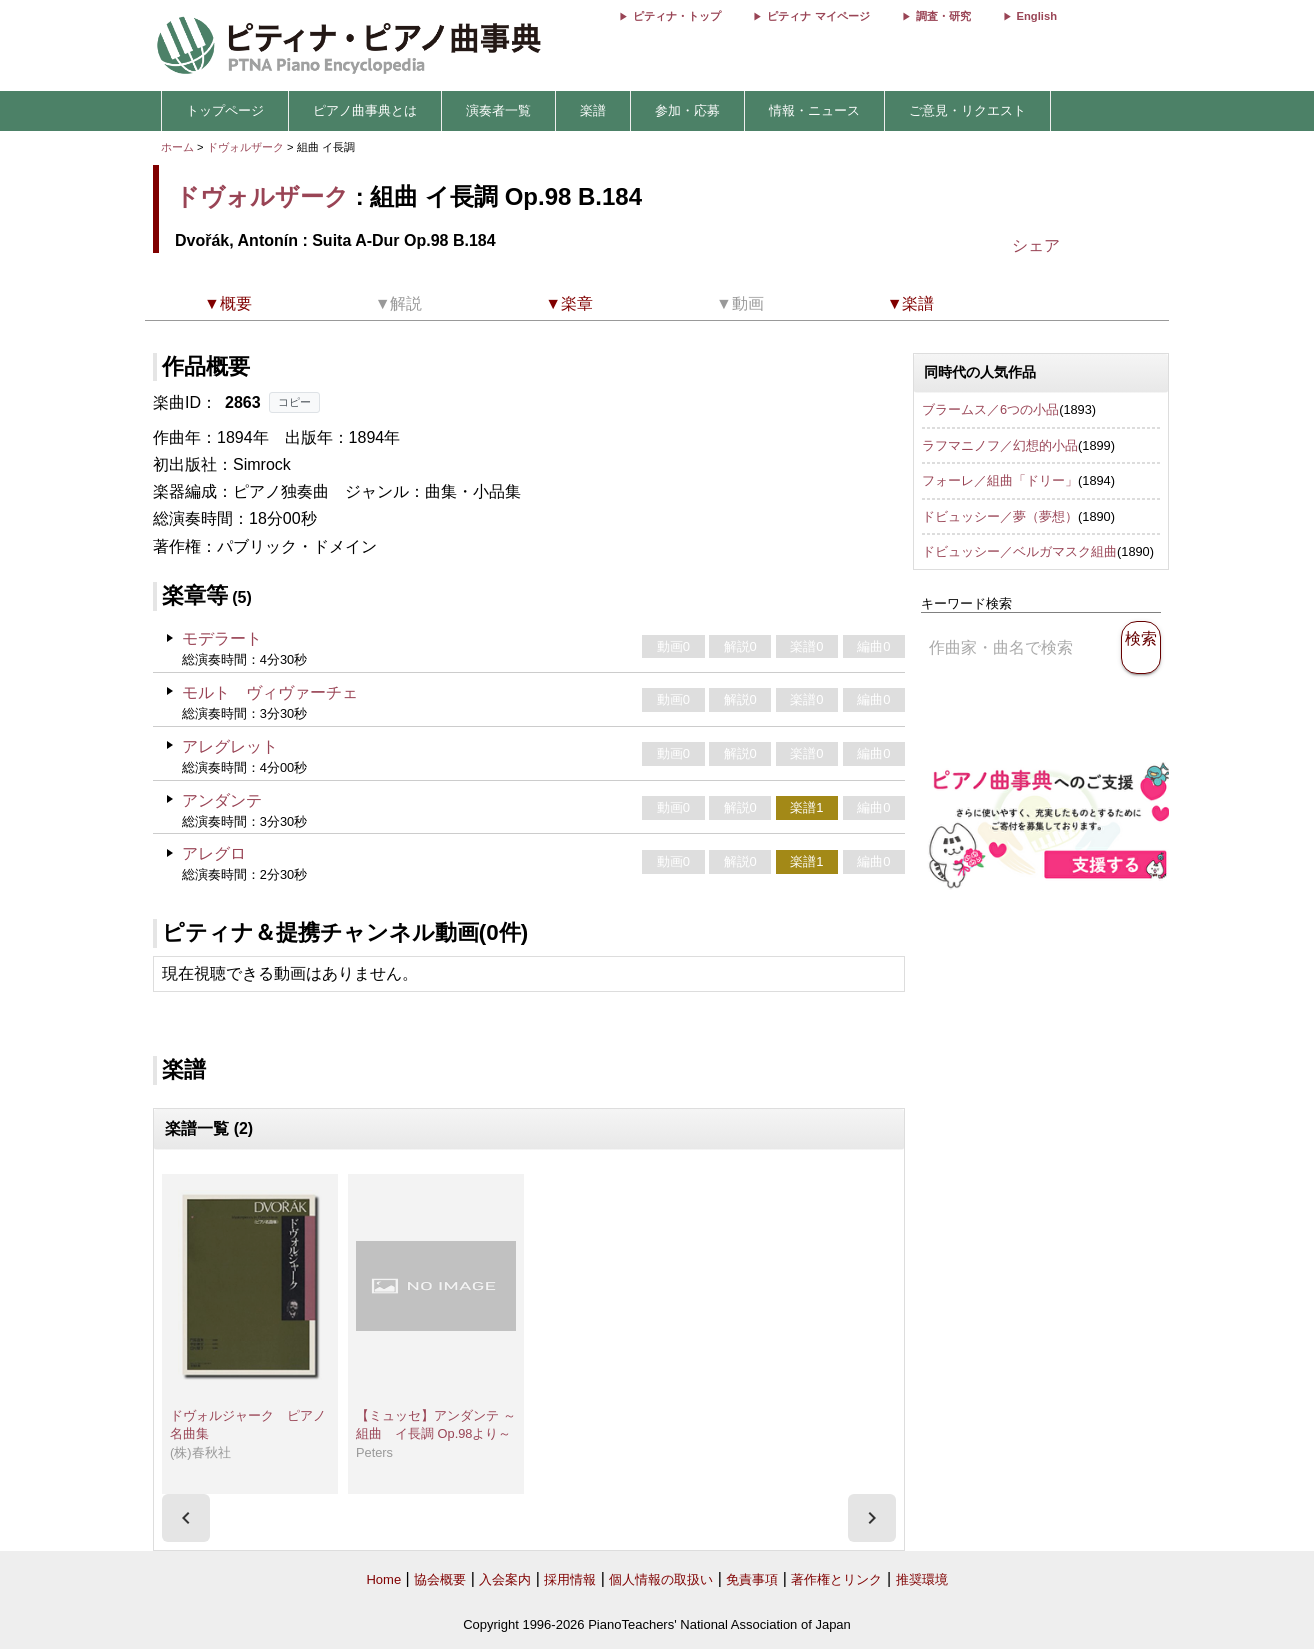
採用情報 (570, 1579)
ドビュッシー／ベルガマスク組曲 (1019, 551)
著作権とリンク (836, 1579)
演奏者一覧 (498, 110)
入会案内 (505, 1579)
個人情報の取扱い (661, 1579)
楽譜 (593, 110)
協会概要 (440, 1579)
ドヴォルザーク (245, 147)
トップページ (225, 110)
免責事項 (752, 1579)
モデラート (222, 638)
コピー (294, 402)
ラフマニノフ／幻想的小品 (1000, 445)
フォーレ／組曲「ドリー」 (1000, 480)
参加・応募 (687, 110)
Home (383, 1579)
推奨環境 (922, 1579)
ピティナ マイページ (818, 16)
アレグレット (230, 746)
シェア (1036, 245)
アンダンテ (222, 800)
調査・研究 (943, 16)
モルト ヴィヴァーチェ (270, 692)
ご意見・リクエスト (967, 110)
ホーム (177, 147)
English (1037, 16)
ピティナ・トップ (677, 16)
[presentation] (186, 1518)
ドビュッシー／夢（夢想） (1000, 516)
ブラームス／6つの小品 (990, 409)
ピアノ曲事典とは (365, 110)
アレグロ (214, 853)
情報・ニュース (814, 110)
